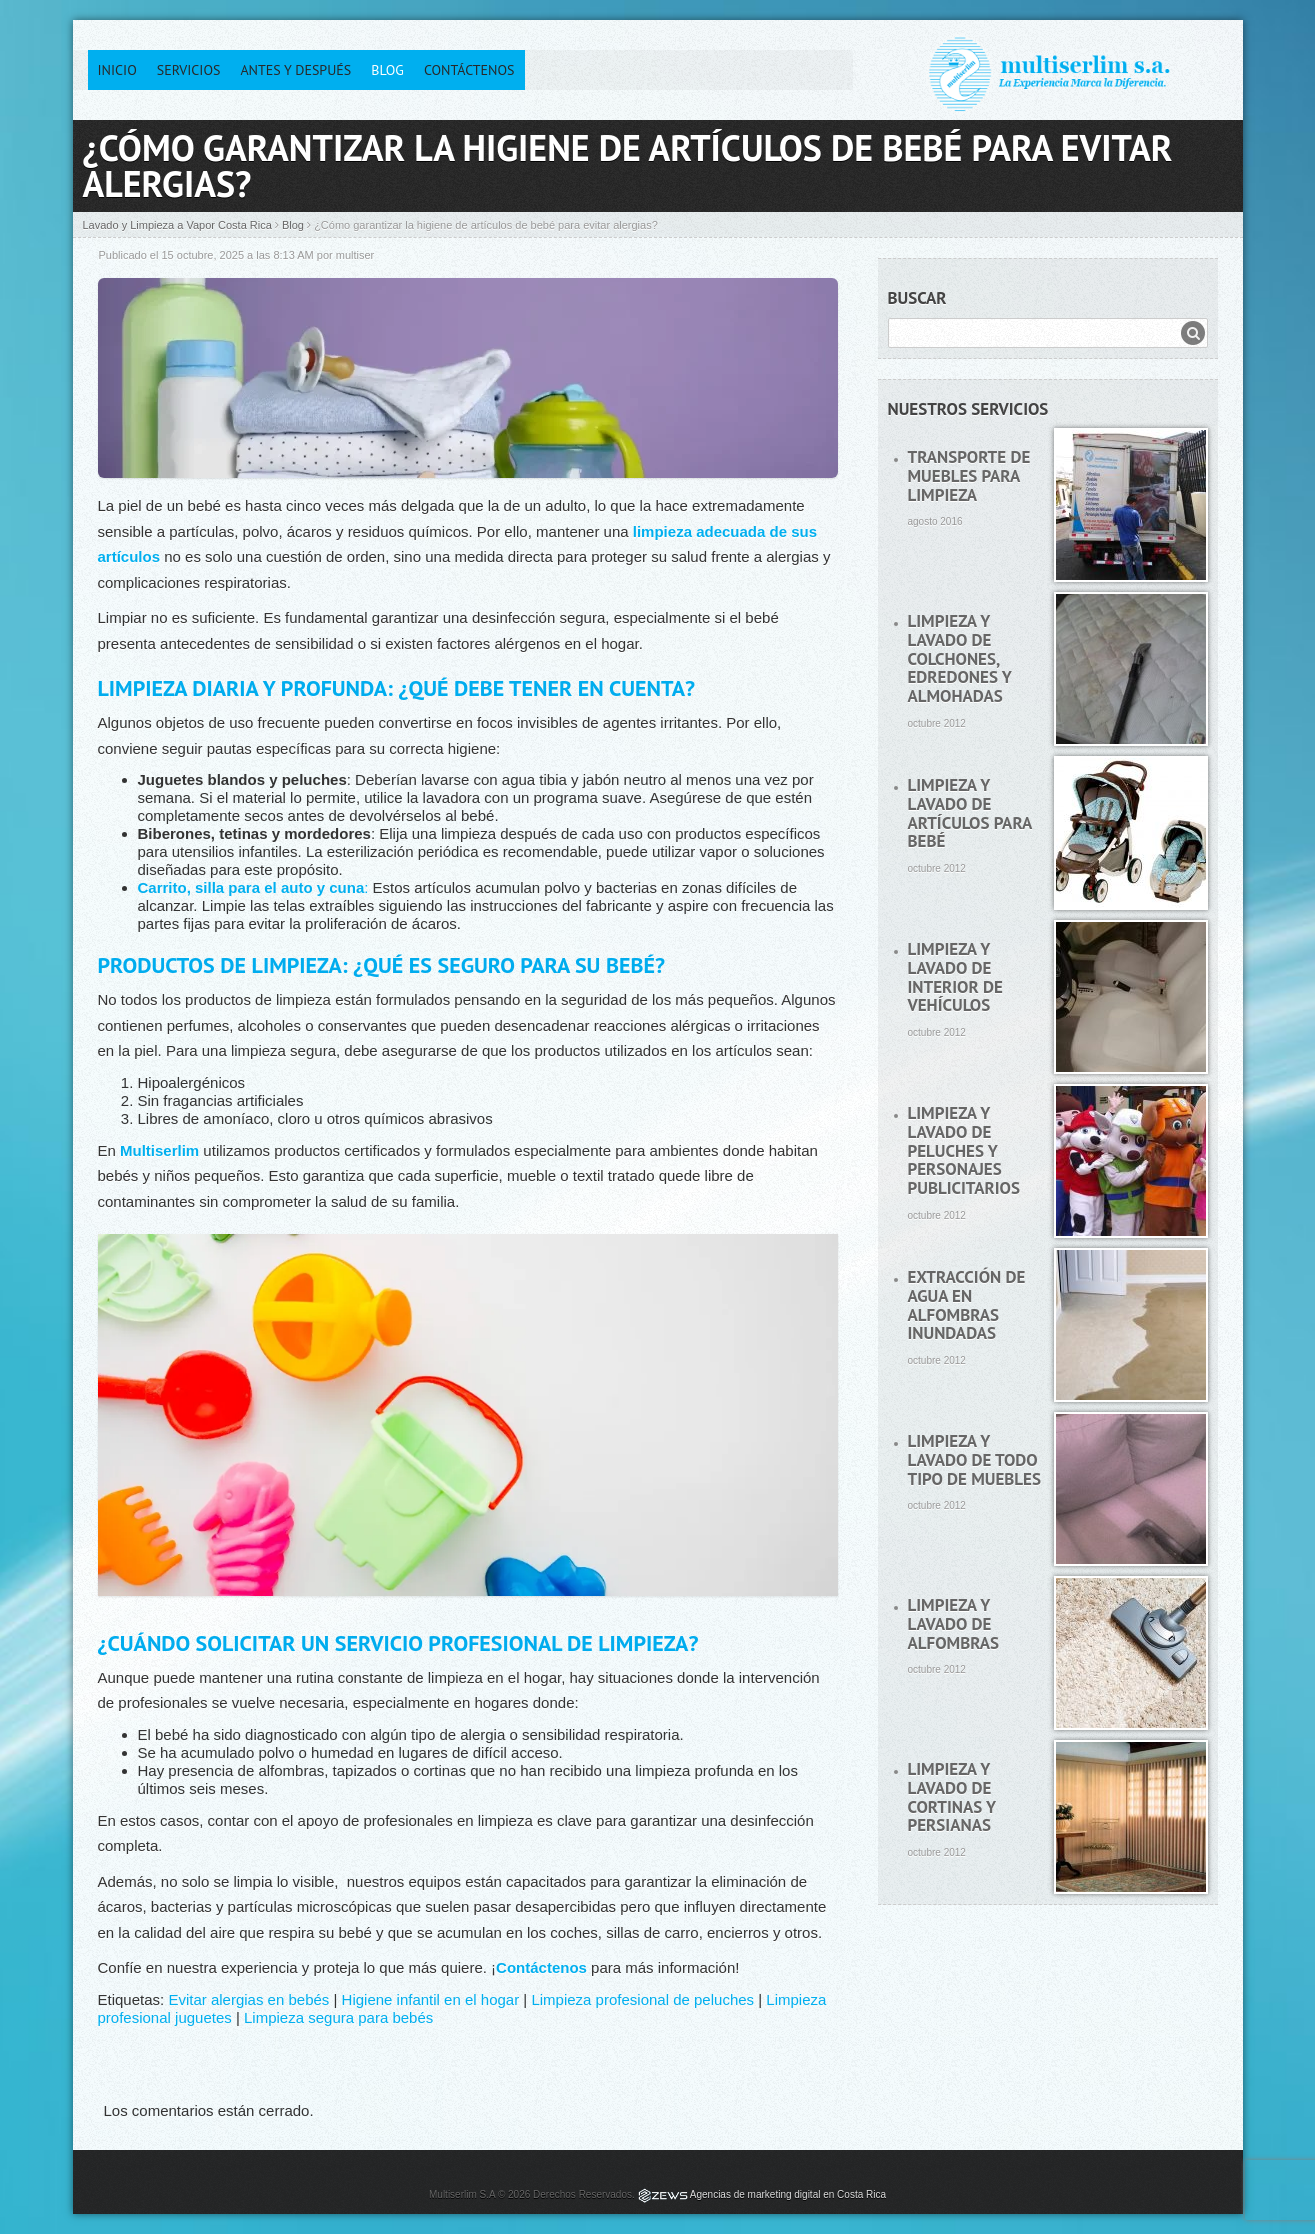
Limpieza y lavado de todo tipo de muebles (974, 1459)
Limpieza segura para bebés (338, 2017)
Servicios (189, 70)
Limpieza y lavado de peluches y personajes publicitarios (964, 1150)
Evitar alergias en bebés (248, 1999)
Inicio (117, 70)
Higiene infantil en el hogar (431, 1999)
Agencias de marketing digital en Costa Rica (788, 2194)
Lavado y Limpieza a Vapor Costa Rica (177, 225)
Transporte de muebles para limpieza (969, 475)
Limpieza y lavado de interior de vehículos (955, 977)
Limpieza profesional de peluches (642, 1999)
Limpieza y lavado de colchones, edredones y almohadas (960, 658)
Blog (387, 70)
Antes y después (295, 70)
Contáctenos (469, 70)
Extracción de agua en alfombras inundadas (967, 1305)
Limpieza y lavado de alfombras (954, 1623)
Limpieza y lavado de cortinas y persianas (952, 1797)
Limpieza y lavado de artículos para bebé (970, 813)
